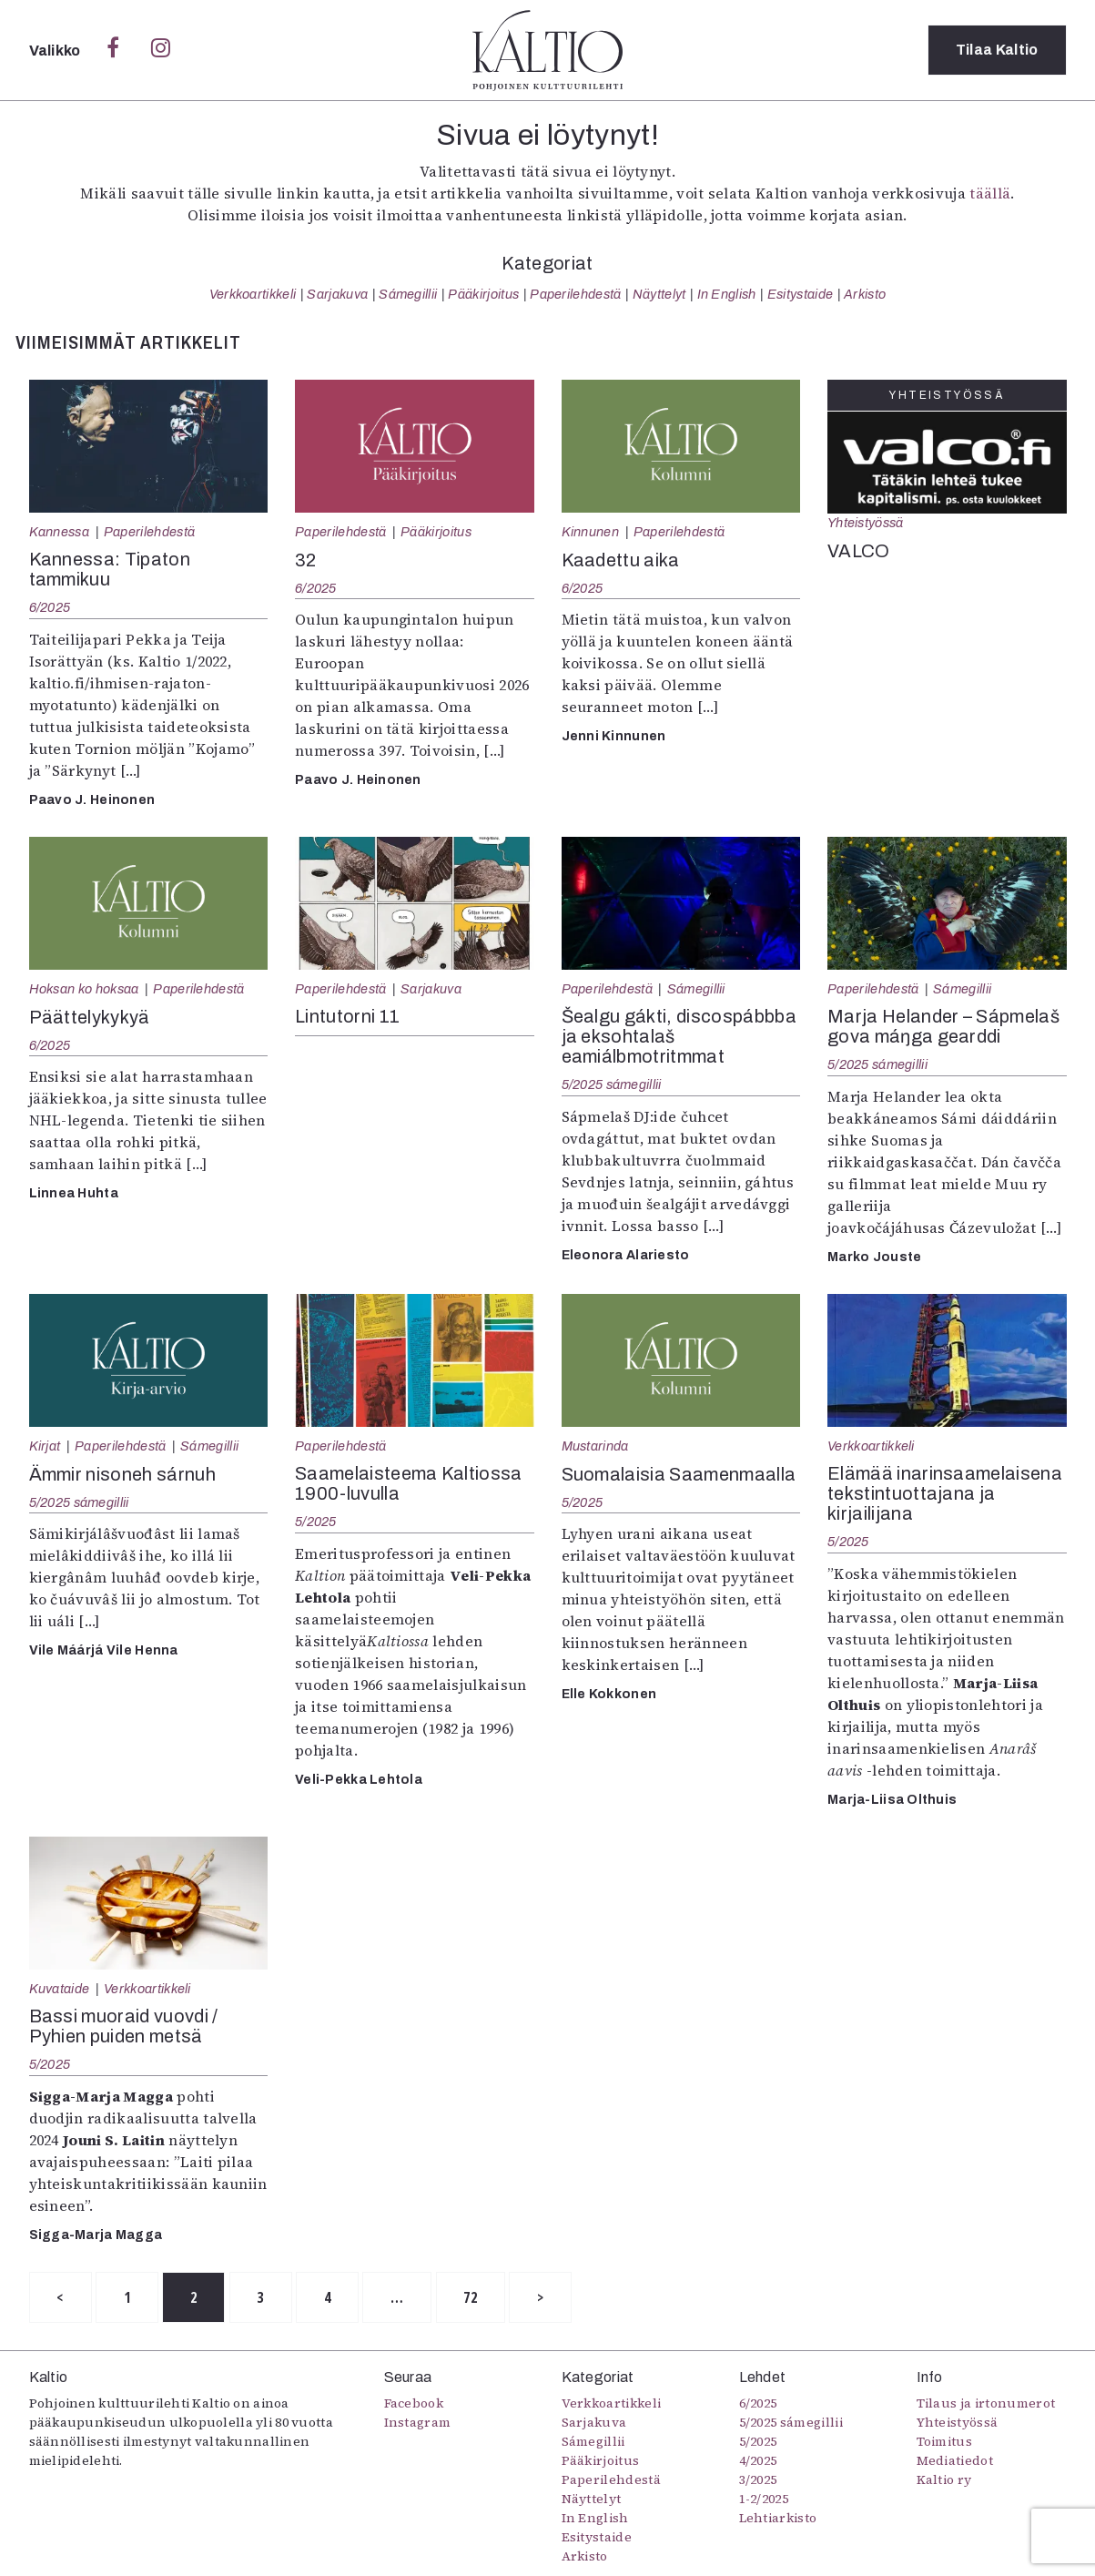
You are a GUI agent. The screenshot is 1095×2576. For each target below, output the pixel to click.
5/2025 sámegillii (612, 1084)
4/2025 (758, 2461)
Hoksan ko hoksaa (84, 989)
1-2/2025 (764, 2499)
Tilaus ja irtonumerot (986, 2404)
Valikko (57, 50)
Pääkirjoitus (483, 294)
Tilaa (997, 49)
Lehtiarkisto (778, 2519)
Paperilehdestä (575, 294)
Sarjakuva (337, 294)
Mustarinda (595, 1446)
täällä (989, 193)
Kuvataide (59, 1988)
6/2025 (50, 607)
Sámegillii (408, 294)
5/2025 (316, 1521)
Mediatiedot (955, 2461)
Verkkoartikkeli (253, 294)
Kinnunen (591, 531)
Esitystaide (800, 294)
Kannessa (59, 531)
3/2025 (758, 2480)
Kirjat (45, 1446)
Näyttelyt (659, 294)
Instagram (417, 2423)
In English (726, 294)
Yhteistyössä (865, 522)
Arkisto (865, 294)
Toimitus (945, 2442)
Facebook (414, 2404)
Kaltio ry (944, 2480)
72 (472, 2297)
